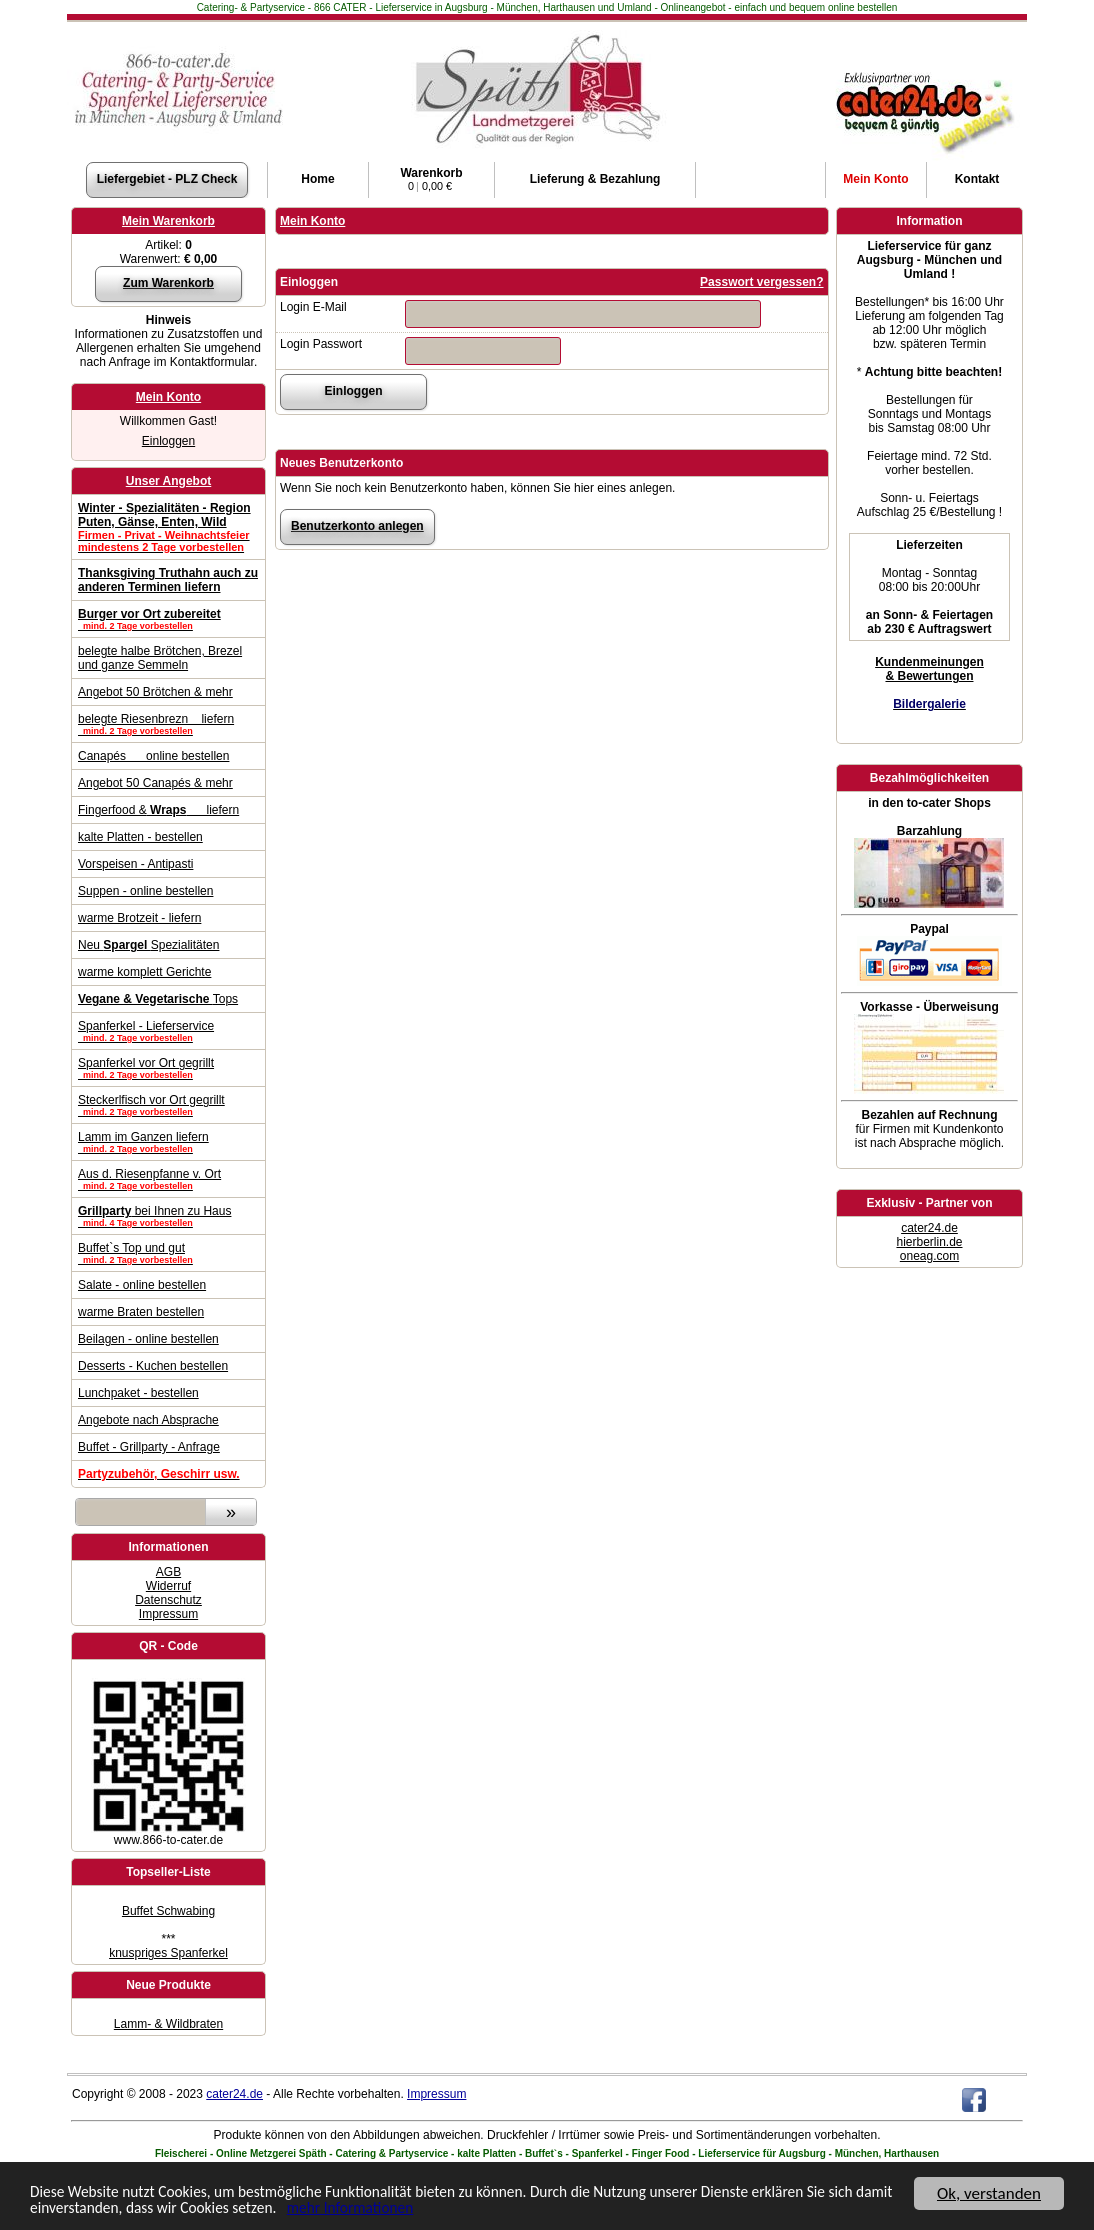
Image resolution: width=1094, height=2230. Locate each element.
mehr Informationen (483, 2216)
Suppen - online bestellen (145, 891)
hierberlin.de (929, 1242)
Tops (158, 999)
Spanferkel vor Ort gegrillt (168, 1068)
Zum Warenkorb (168, 283)
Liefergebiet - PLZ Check (167, 179)
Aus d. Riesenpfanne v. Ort (168, 1179)
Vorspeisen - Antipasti (135, 864)
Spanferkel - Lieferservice (168, 1031)
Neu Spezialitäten (148, 945)
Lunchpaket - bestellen (138, 1393)
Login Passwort (321, 344)
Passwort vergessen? (761, 282)
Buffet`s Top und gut (168, 1253)
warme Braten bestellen (141, 1312)
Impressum (168, 1614)
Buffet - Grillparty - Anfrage (149, 1447)
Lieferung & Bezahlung (595, 179)
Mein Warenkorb (168, 221)
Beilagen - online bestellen (148, 1339)
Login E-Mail (313, 307)
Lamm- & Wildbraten (168, 2024)
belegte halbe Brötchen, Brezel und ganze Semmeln (160, 658)
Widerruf (168, 1586)
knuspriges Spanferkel (168, 1953)
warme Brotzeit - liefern (139, 918)
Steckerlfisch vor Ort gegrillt (168, 1105)
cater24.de (929, 1228)
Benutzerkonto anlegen (357, 526)
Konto (875, 179)
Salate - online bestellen (142, 1285)
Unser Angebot (169, 481)
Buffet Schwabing (168, 1911)
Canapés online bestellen (153, 756)
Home (317, 179)
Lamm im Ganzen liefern (168, 1142)
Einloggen (168, 441)
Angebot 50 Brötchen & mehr (155, 692)
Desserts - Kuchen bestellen (153, 1366)
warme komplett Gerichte (144, 972)
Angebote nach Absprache (148, 1420)
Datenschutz (168, 1600)
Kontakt (977, 179)
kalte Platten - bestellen (140, 837)
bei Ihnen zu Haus (168, 1216)
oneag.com (929, 1256)
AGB (168, 1572)
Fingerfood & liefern (158, 810)
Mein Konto (168, 397)
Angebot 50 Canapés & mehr (155, 783)
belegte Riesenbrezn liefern (168, 724)
